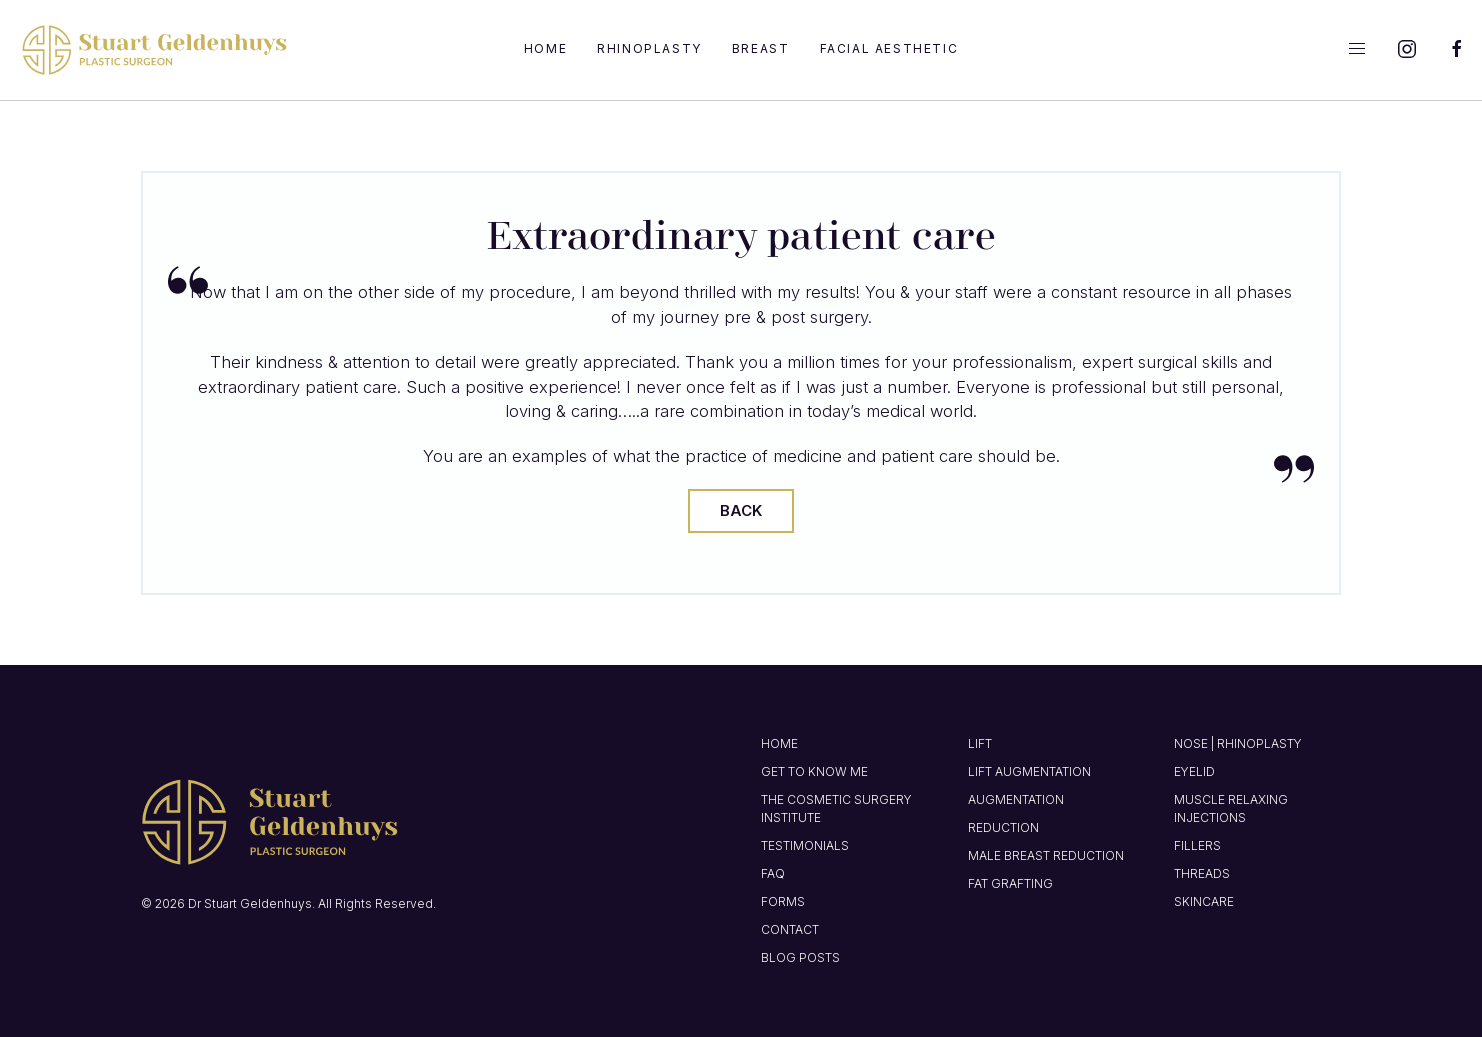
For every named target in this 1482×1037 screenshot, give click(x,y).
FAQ (773, 873)
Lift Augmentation (1029, 771)
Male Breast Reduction (1046, 855)
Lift (980, 743)
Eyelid (1194, 771)
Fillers (1197, 845)
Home (545, 48)
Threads (1202, 873)
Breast (761, 48)
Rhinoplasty (649, 48)
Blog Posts (800, 957)
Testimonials (805, 845)
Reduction (1003, 827)
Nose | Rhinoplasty (1238, 743)
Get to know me (814, 771)
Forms (783, 901)
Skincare (1204, 901)
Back (741, 510)
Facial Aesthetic (889, 48)
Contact (790, 929)
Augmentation (1016, 799)
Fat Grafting (1010, 883)
